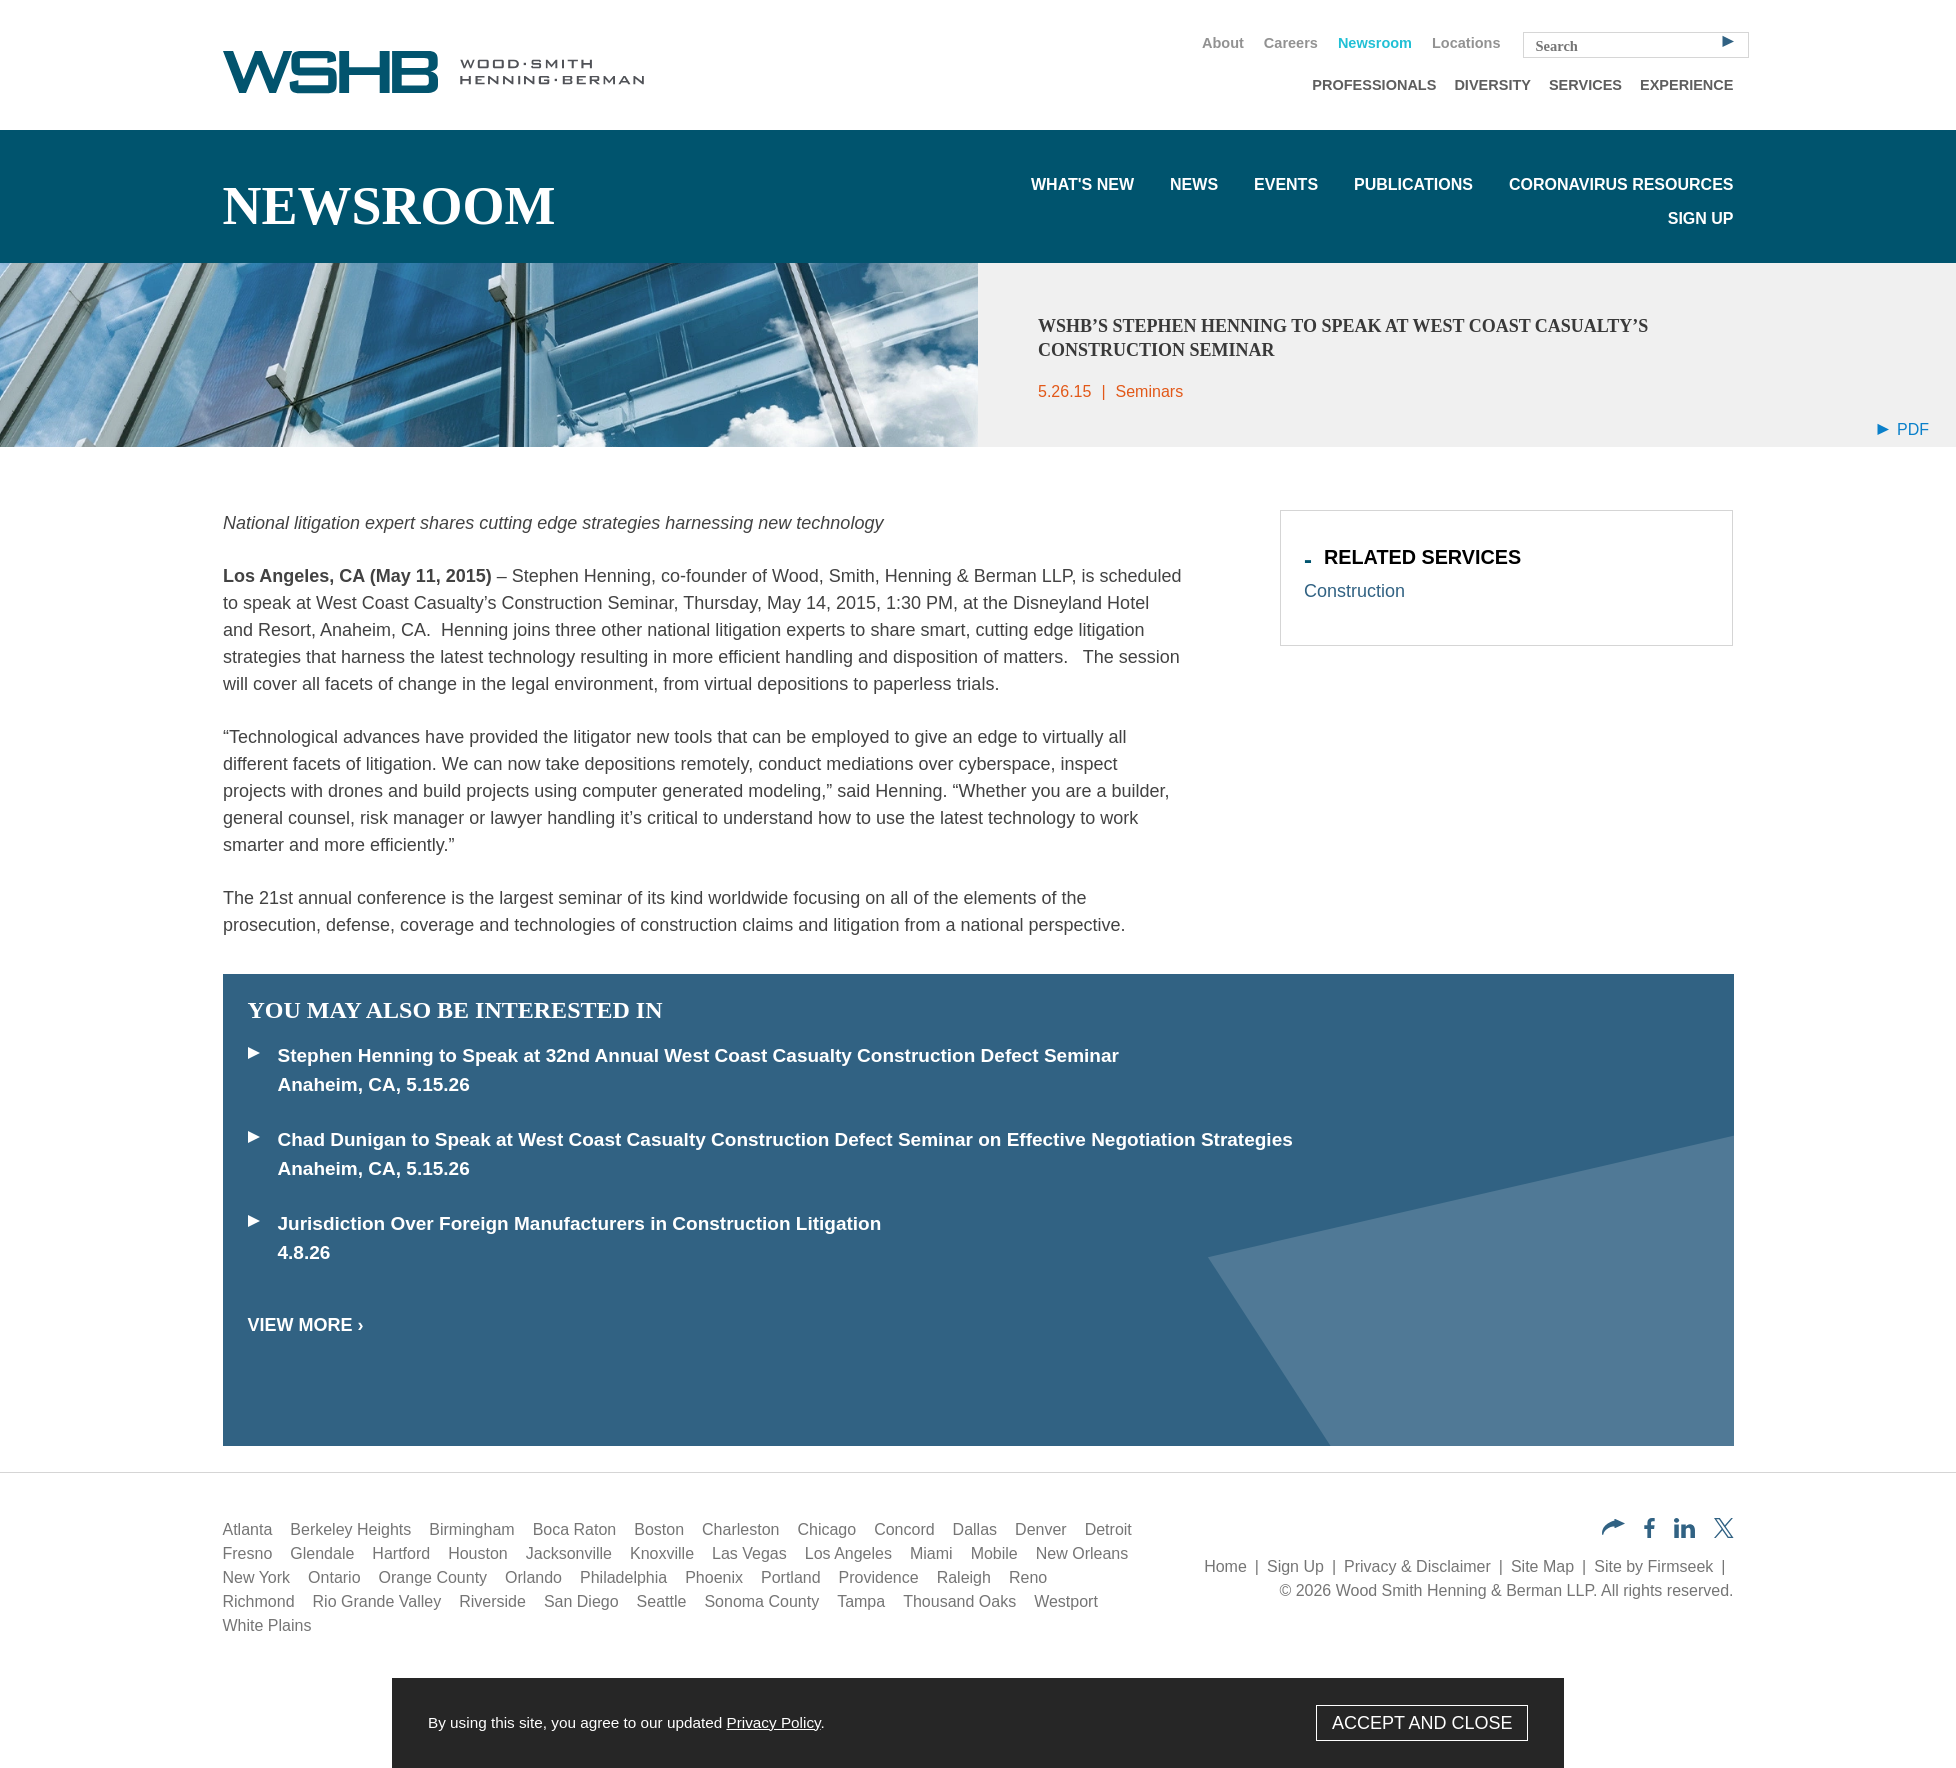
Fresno (248, 1553)
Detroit (1108, 1529)
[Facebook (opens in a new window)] (1649, 1532)
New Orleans (1082, 1553)
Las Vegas (749, 1553)
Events (1286, 184)
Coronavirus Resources (1621, 184)
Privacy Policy (773, 1722)
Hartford (401, 1553)
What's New (1082, 184)
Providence (879, 1577)
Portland (791, 1577)
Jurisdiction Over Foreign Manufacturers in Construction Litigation (580, 1223)
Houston (478, 1553)
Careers (1291, 43)
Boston (659, 1529)
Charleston (740, 1529)
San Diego (581, 1601)
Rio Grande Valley (377, 1601)
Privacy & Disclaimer (1417, 1566)
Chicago (826, 1529)
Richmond (259, 1601)
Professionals (1374, 85)
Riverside (492, 1601)
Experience (1686, 85)
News (1194, 184)
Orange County (433, 1577)
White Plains (267, 1625)
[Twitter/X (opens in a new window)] (1724, 1532)
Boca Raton (575, 1529)
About (1223, 43)
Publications (1413, 184)
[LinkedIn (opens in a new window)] (1684, 1532)
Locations (1466, 43)
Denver (1041, 1529)
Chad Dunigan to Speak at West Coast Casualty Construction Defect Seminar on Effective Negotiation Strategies (785, 1139)
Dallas (975, 1529)
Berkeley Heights (350, 1529)
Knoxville (662, 1553)
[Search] (1728, 40)
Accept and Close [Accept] (1422, 1723)
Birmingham (471, 1529)
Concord (904, 1529)
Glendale (322, 1553)
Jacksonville (569, 1553)
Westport (1066, 1601)
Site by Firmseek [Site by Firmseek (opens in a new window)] (1653, 1566)
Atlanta (248, 1529)
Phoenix (714, 1577)
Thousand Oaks (959, 1601)
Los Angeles (848, 1553)
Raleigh (964, 1577)
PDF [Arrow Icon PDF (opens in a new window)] (1903, 429)
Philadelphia (623, 1577)
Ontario (334, 1577)
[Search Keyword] (1636, 45)
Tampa (861, 1601)
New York (257, 1577)
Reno (1028, 1577)
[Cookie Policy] (978, 1723)
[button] (1613, 1529)
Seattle (662, 1601)
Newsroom (1375, 43)
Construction (1354, 591)
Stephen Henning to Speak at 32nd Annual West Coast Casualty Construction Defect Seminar (701, 1055)
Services (1585, 85)
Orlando (533, 1577)
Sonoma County (761, 1601)
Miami (931, 1553)
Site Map (1542, 1566)
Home (1225, 1566)
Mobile (994, 1553)
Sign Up (1701, 218)
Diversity (1492, 85)
